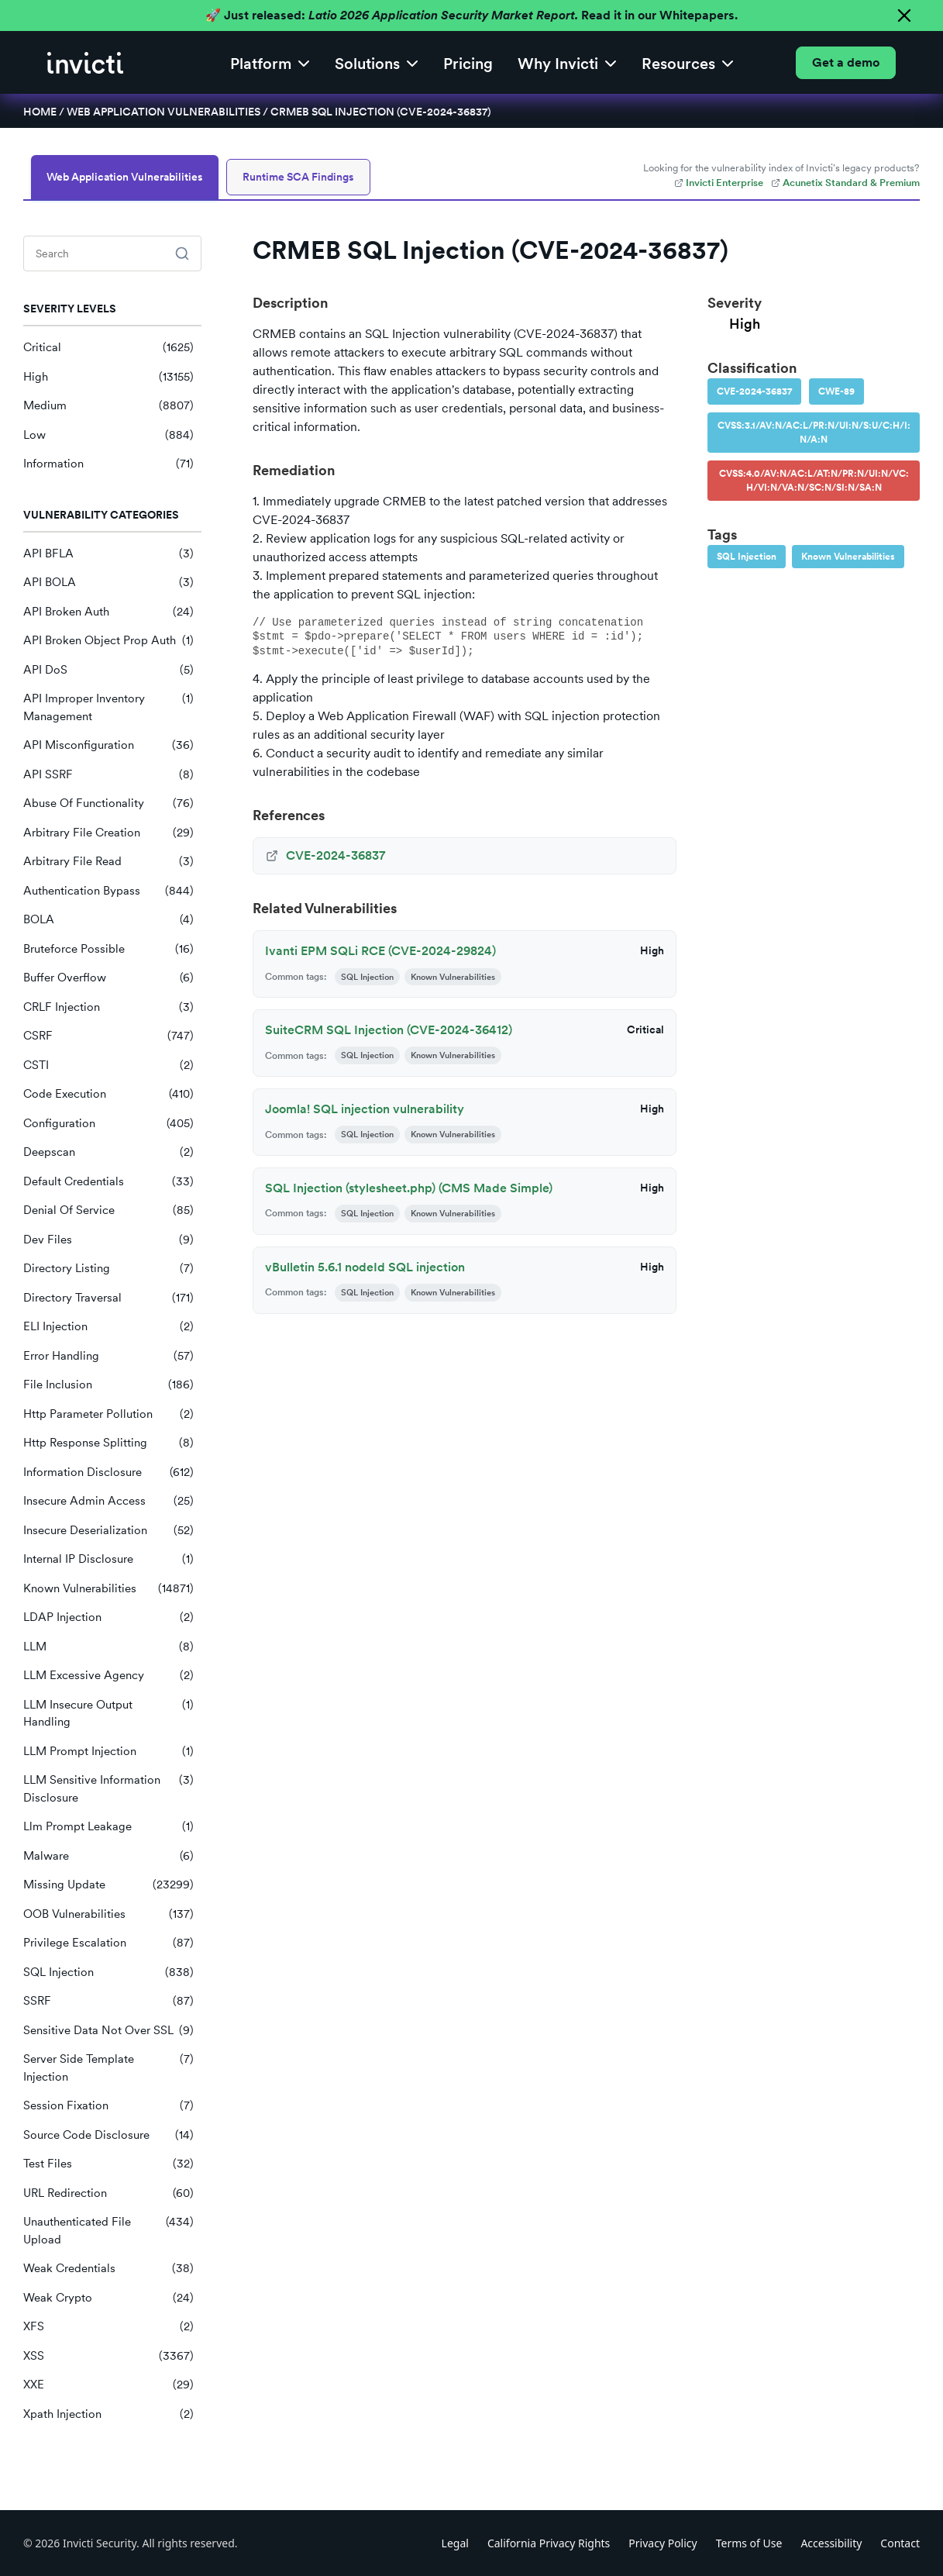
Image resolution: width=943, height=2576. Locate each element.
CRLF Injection (108, 1007)
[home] (85, 63)
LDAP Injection (108, 1617)
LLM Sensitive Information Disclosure (108, 1788)
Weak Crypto (108, 2298)
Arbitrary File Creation (108, 833)
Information (108, 464)
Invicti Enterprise (718, 182)
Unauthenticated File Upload (108, 2230)
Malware (108, 1856)
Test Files (108, 2164)
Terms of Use (749, 2543)
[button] (270, 62)
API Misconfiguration (108, 745)
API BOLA (108, 582)
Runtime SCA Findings (298, 177)
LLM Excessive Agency (108, 1676)
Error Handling (108, 1356)
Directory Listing (108, 1269)
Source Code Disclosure (108, 2135)
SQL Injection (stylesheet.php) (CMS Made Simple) (408, 1188)
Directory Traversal (108, 1298)
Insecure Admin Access (108, 1501)
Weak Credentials (108, 2269)
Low (108, 435)
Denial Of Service (108, 1210)
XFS (108, 2327)
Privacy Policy (662, 2543)
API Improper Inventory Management (108, 707)
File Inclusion (108, 1385)
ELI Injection (108, 1327)
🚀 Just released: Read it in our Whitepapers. (471, 15)
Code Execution (108, 1094)
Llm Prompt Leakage (108, 1827)
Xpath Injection (108, 2414)
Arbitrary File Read (108, 862)
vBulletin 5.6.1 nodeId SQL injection (365, 1267)
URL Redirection (108, 2193)
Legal (455, 2543)
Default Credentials (108, 1182)
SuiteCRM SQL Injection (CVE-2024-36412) (388, 1029)
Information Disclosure (108, 1472)
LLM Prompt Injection (108, 1751)
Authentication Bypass (108, 891)
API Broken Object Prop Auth (108, 641)
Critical (108, 348)
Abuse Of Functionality (108, 803)
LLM (108, 1647)
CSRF (108, 1036)
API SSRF (108, 775)
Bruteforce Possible (108, 949)
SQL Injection (108, 1972)
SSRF (108, 2001)
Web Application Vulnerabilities (163, 111)
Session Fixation (108, 2106)
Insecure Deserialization (108, 1531)
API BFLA (108, 554)
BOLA (108, 920)
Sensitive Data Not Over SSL (108, 2031)
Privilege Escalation (108, 1943)
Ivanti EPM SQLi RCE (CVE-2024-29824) (380, 950)
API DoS (108, 670)
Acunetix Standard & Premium (845, 182)
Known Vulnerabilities (108, 1589)
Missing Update (108, 1885)
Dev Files (108, 1240)
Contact (900, 2543)
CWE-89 (836, 391)
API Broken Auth (108, 612)
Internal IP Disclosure (108, 1559)
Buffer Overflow (108, 978)
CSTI (108, 1065)
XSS (108, 2356)
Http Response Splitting (108, 1443)
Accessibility (831, 2543)
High (108, 377)
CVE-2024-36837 (754, 391)
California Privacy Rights (548, 2543)
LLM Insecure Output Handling (108, 1713)
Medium (108, 406)
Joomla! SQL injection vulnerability (364, 1109)
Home (40, 111)
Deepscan (108, 1152)
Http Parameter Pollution (108, 1414)
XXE (108, 2385)
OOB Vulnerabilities (108, 1914)
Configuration (108, 1124)
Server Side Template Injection (108, 2067)
